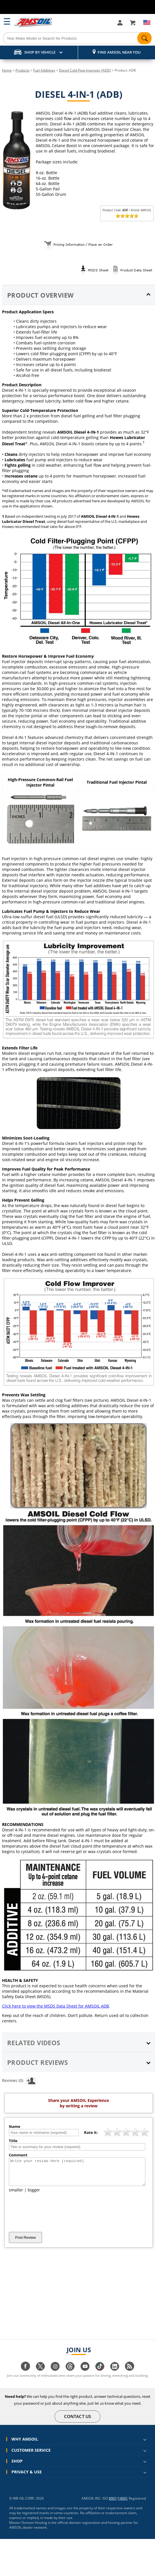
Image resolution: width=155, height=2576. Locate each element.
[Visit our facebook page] (25, 2374)
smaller (16, 2195)
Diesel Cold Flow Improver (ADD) (85, 70)
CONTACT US (77, 2421)
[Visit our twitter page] (40, 2374)
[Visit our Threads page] (70, 2374)
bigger (34, 2195)
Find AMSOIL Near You (119, 52)
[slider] (127, 216)
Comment (18, 2154)
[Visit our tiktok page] (99, 2374)
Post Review (25, 2242)
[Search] (77, 38)
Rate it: (91, 2132)
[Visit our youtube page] (85, 2374)
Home (7, 70)
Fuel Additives (44, 70)
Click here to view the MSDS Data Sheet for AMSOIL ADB (55, 2006)
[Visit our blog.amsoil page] (129, 2374)
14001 (123, 2503)
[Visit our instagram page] (55, 2374)
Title (13, 2140)
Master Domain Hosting (28, 2527)
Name (14, 2126)
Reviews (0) (19, 2080)
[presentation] (52, 2217)
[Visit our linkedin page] (114, 2374)
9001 (113, 2503)
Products (22, 70)
